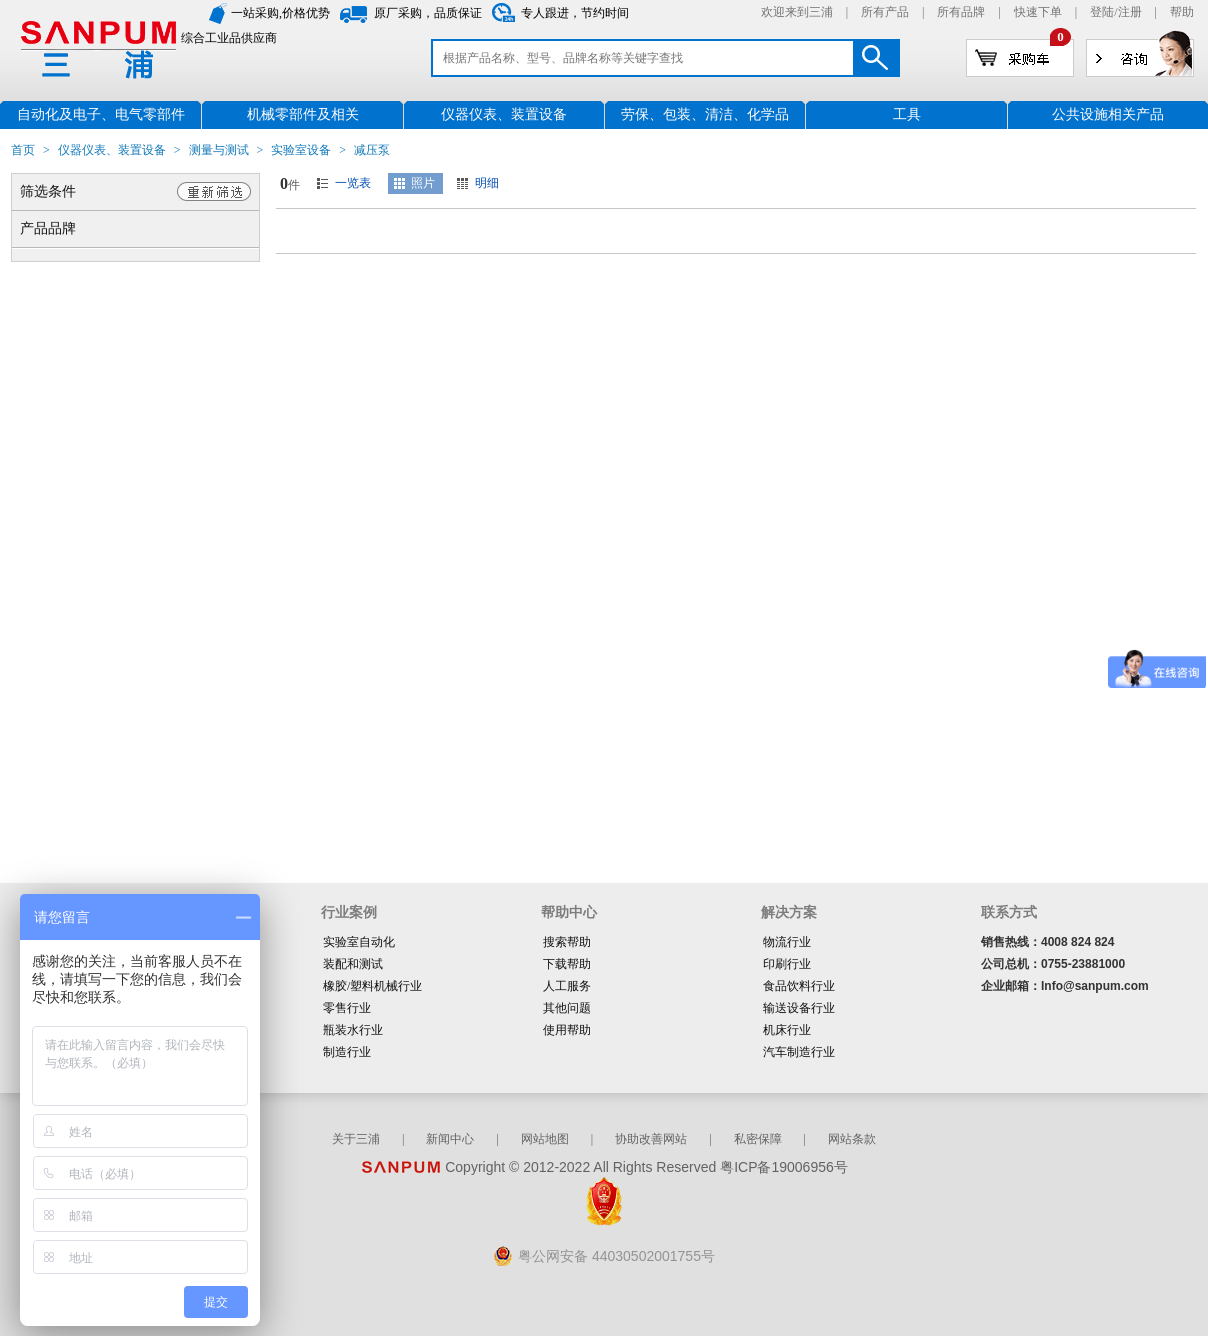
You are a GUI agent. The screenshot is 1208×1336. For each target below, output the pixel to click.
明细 (487, 183)
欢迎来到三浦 (797, 12)
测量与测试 (219, 150)
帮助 (1182, 12)
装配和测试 (353, 964)
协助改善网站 (651, 1139)
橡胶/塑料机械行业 (372, 986)
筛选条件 (48, 191)
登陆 (1102, 12)
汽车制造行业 (799, 1052)
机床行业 (787, 1030)
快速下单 (1038, 12)
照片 (423, 183)
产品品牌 (48, 228)
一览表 (353, 183)
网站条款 (852, 1139)
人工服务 (567, 986)
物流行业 (787, 942)
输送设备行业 (799, 1008)
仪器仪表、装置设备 (112, 150)
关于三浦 (356, 1139)
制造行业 (347, 1052)
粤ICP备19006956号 (784, 1167)
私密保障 (758, 1139)
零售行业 (347, 1008)
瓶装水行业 (353, 1030)
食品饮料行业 (799, 986)
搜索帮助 (567, 942)
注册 (1130, 12)
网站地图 (545, 1139)
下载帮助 (567, 964)
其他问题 (567, 1008)
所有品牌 (961, 12)
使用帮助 (567, 1030)
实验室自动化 (359, 942)
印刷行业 (787, 964)
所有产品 (885, 12)
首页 (23, 150)
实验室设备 (301, 150)
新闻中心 (450, 1139)
